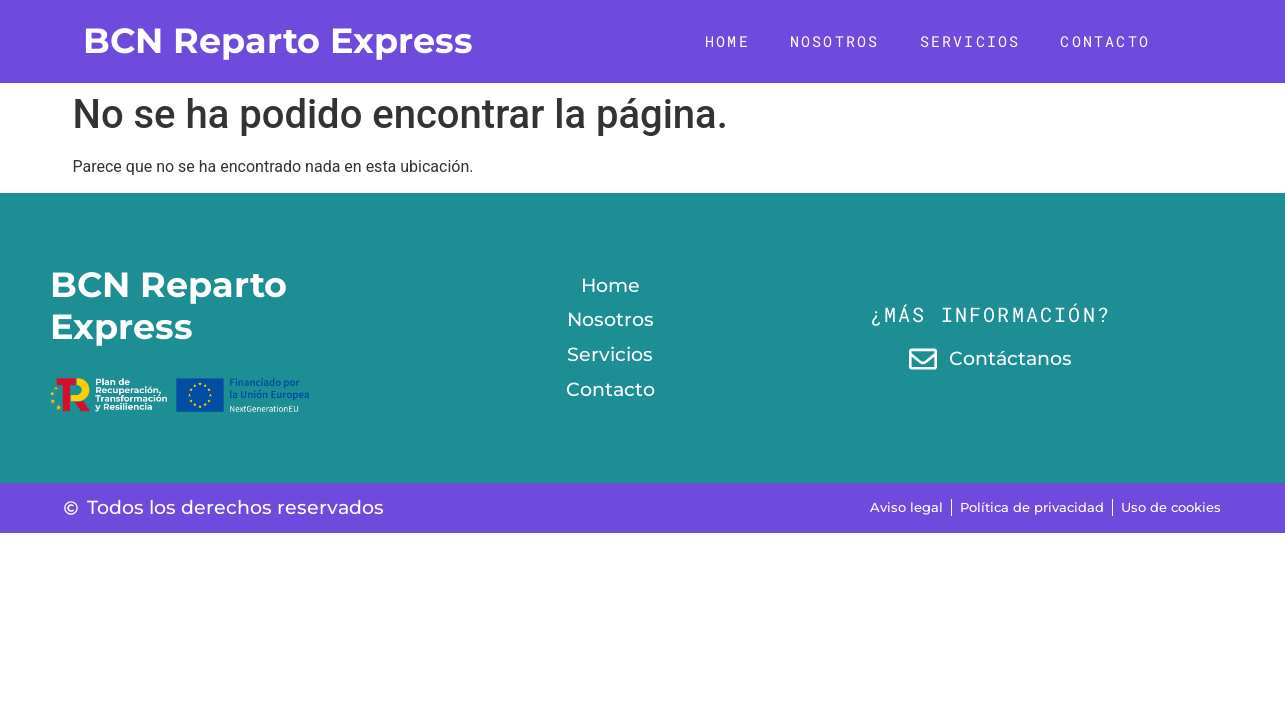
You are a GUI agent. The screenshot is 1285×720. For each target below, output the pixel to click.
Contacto (1105, 41)
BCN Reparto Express (278, 40)
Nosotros (835, 41)
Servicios (970, 41)
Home (727, 41)
